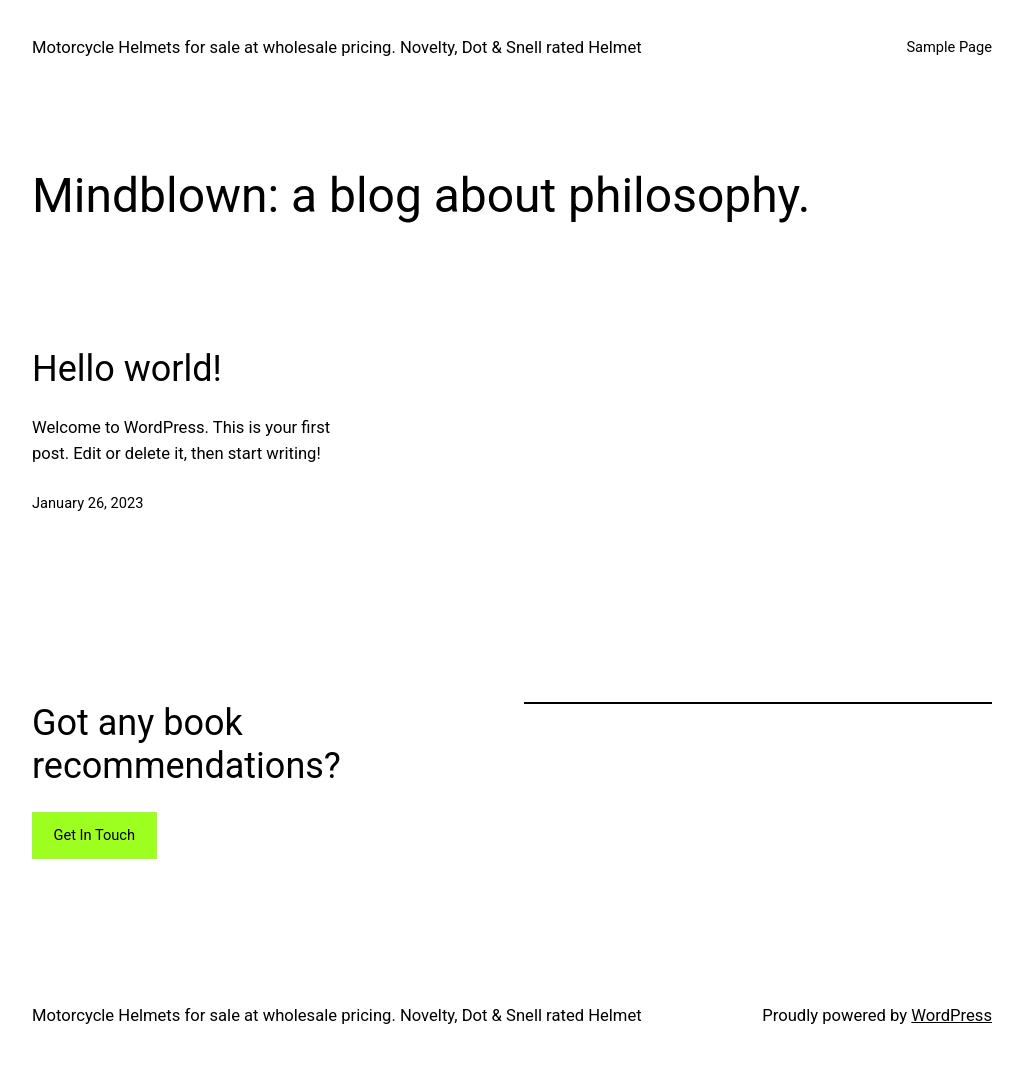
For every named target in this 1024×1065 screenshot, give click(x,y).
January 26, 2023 (87, 503)
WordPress (951, 1015)
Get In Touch (94, 835)
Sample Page (949, 47)
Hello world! (127, 369)
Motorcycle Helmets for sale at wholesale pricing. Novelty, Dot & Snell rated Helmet (337, 47)
